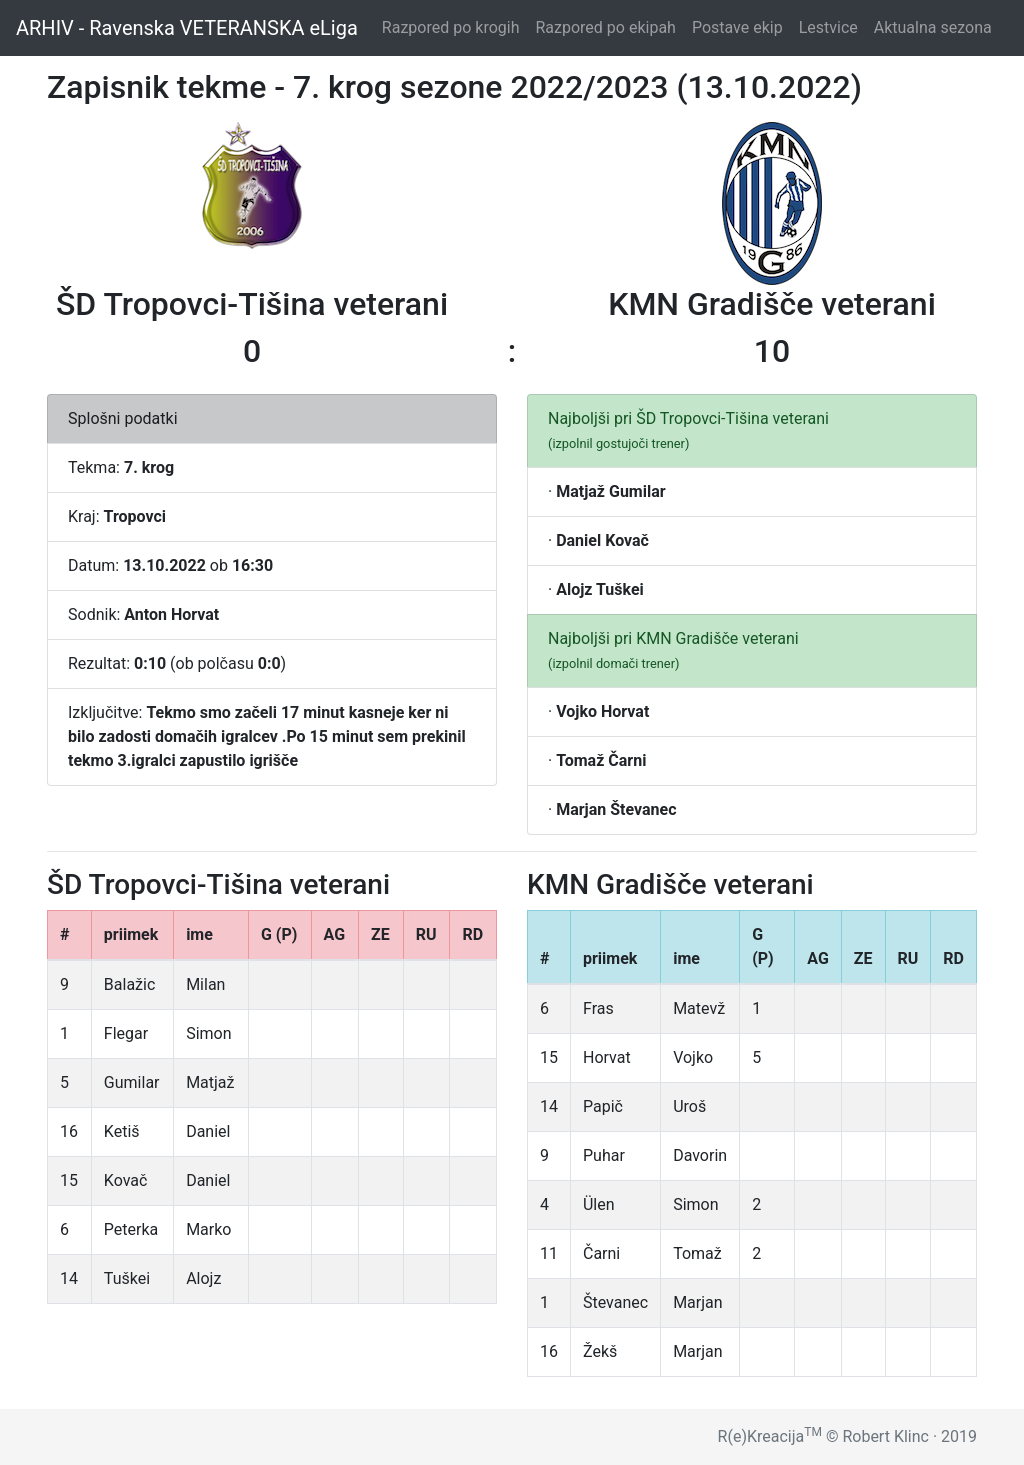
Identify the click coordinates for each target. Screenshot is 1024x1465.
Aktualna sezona (937, 26)
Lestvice (832, 26)
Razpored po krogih (455, 26)
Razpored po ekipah (609, 26)
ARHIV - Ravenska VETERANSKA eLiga (187, 28)
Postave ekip (741, 26)
